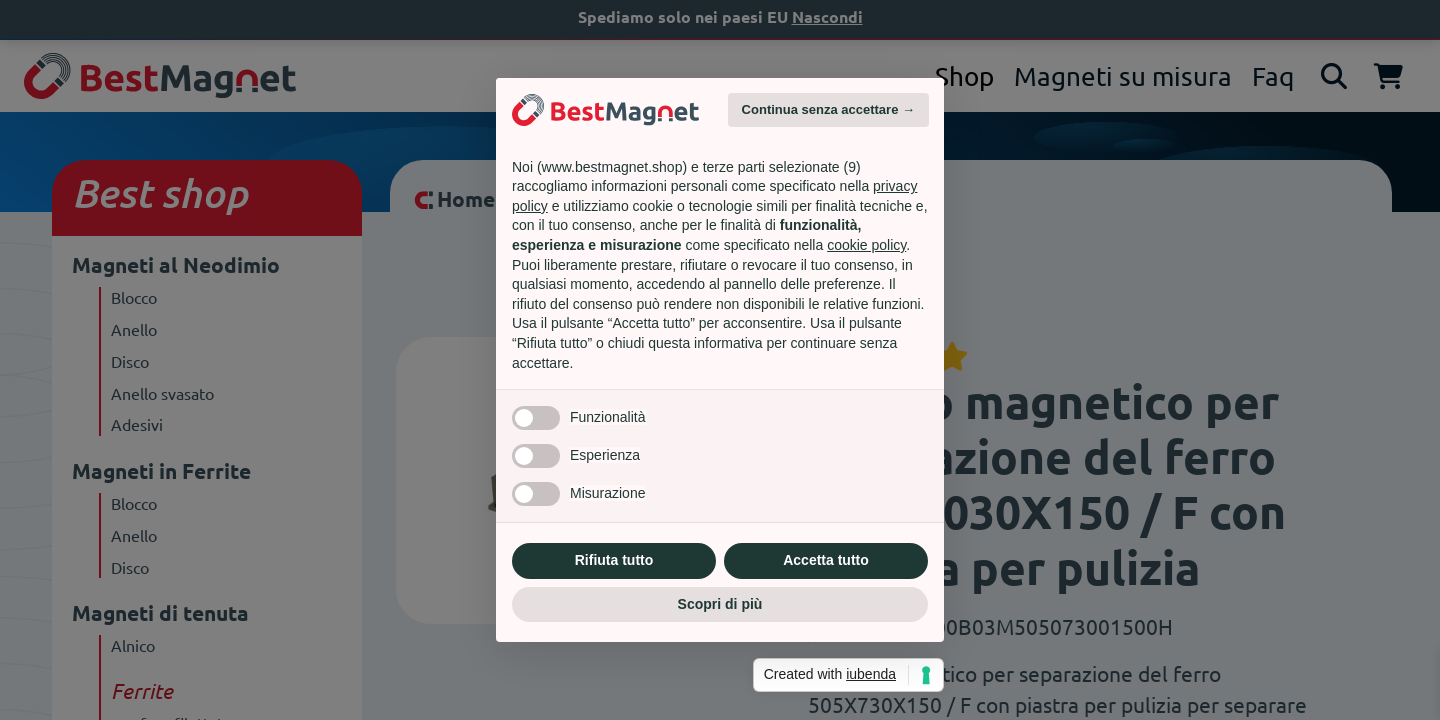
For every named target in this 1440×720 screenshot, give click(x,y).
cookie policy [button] (866, 245)
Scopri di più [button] (720, 604)
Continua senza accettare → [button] (828, 109)
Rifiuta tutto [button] (614, 560)
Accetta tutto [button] (826, 560)
